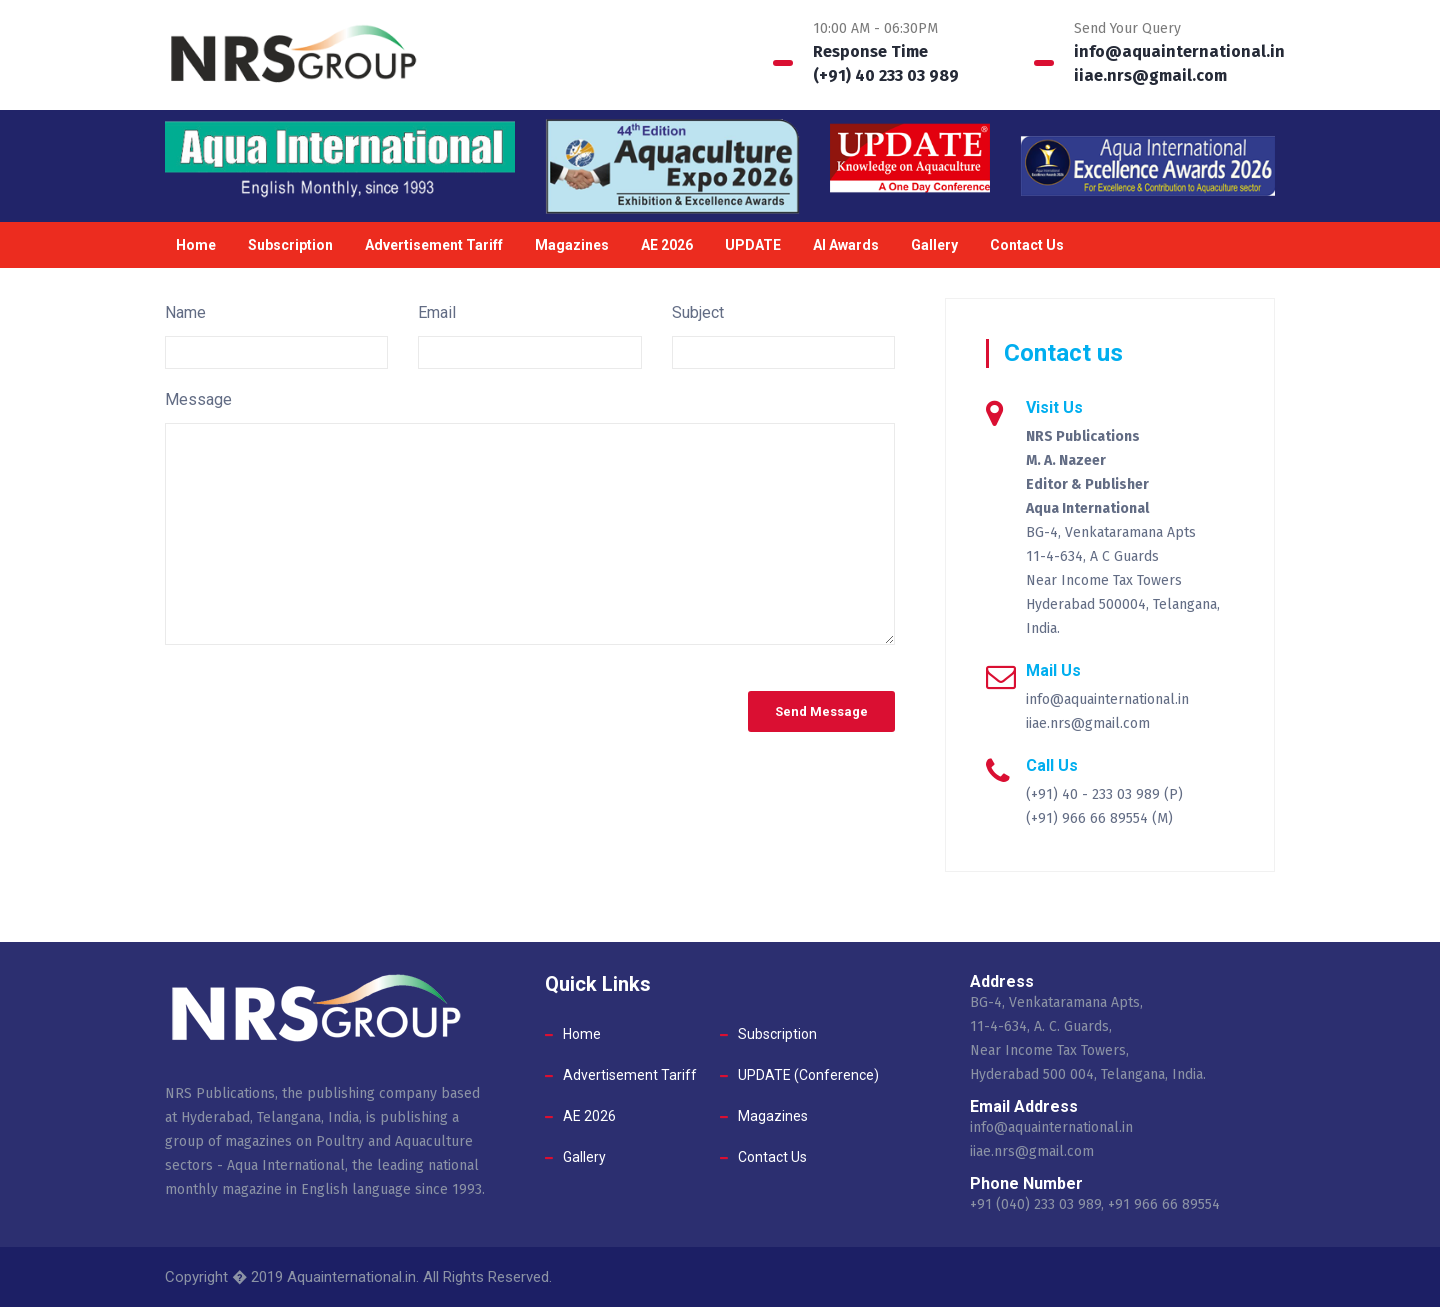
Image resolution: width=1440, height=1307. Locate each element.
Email (437, 312)
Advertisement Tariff (434, 245)
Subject (698, 312)
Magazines (572, 245)
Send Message (821, 711)
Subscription (290, 245)
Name (185, 312)
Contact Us (1027, 245)
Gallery (934, 245)
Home (196, 245)
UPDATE (753, 245)
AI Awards (846, 245)
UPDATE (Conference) (808, 1075)
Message (198, 399)
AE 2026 (667, 245)
